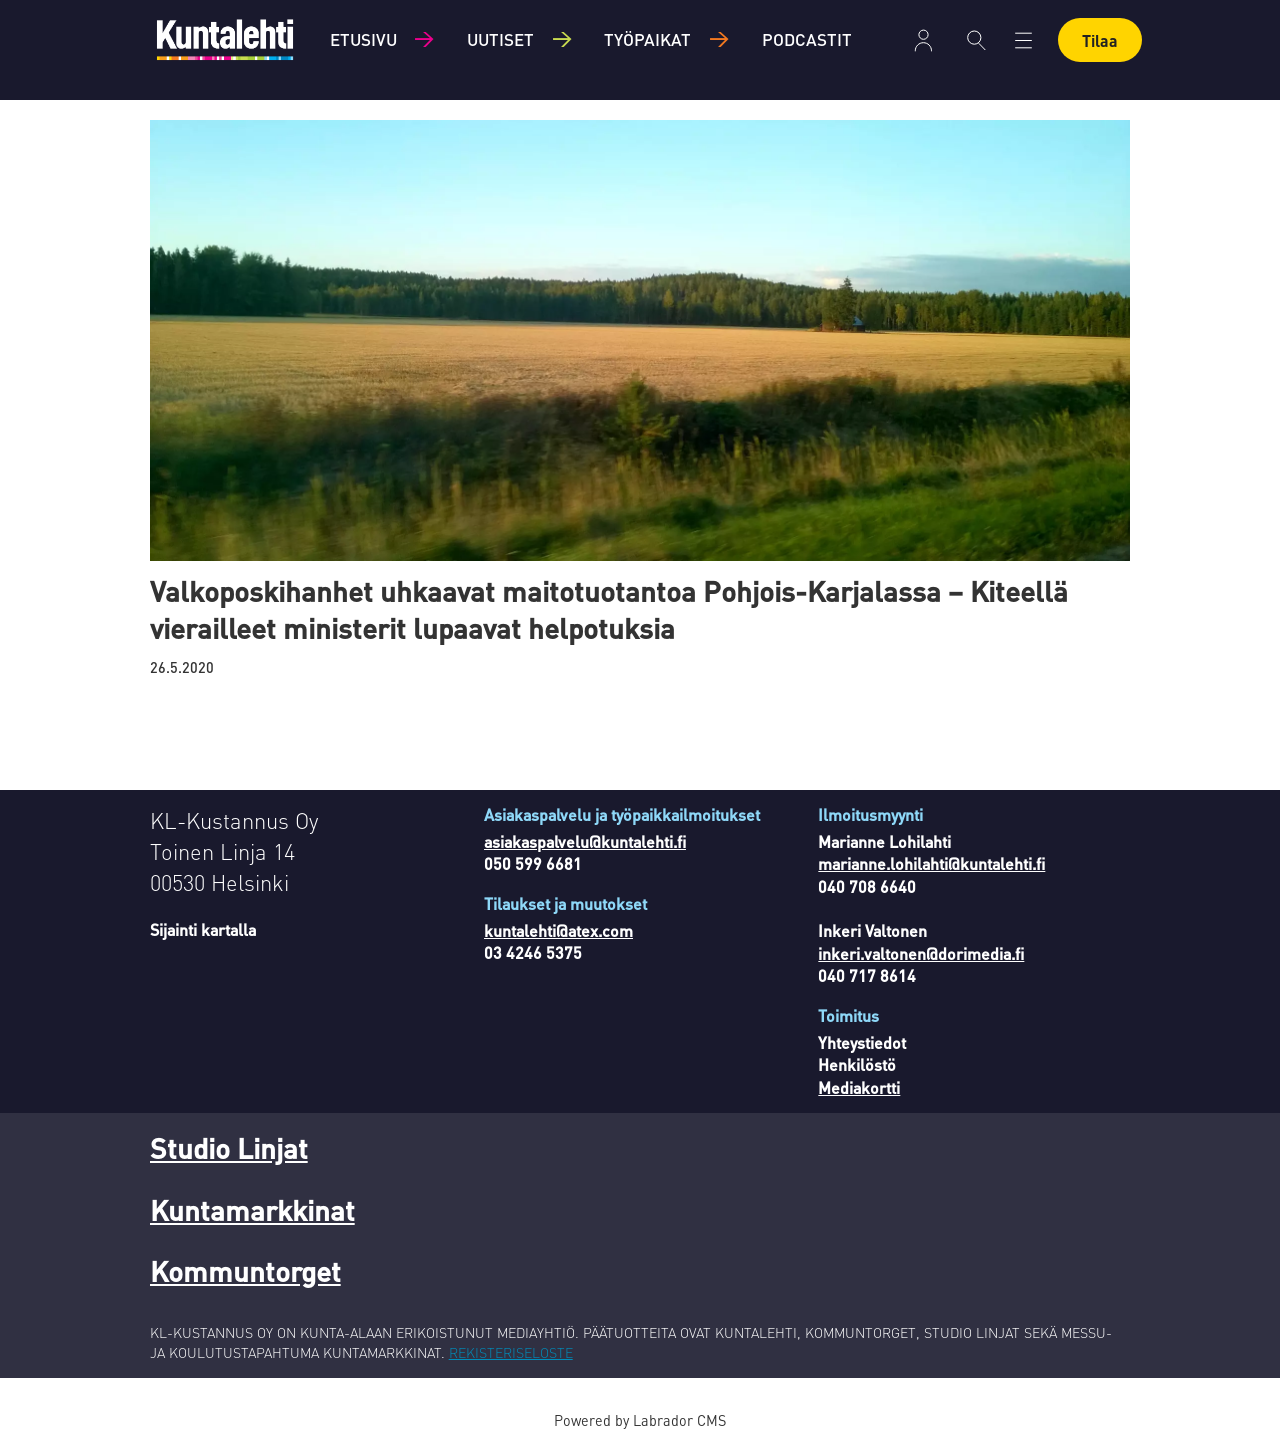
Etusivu (363, 39)
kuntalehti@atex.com (558, 930)
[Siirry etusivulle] (225, 39)
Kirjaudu (923, 40)
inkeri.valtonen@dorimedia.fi (921, 953)
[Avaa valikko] (1023, 40)
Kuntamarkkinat (252, 1210)
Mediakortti (859, 1087)
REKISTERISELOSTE (511, 1352)
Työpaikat (647, 39)
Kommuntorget (245, 1271)
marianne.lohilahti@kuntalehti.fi (931, 863)
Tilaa (1100, 40)
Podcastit (807, 39)
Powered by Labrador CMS (640, 1420)
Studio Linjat (229, 1148)
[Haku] (976, 40)
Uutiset (500, 39)
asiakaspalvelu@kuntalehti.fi (585, 841)
